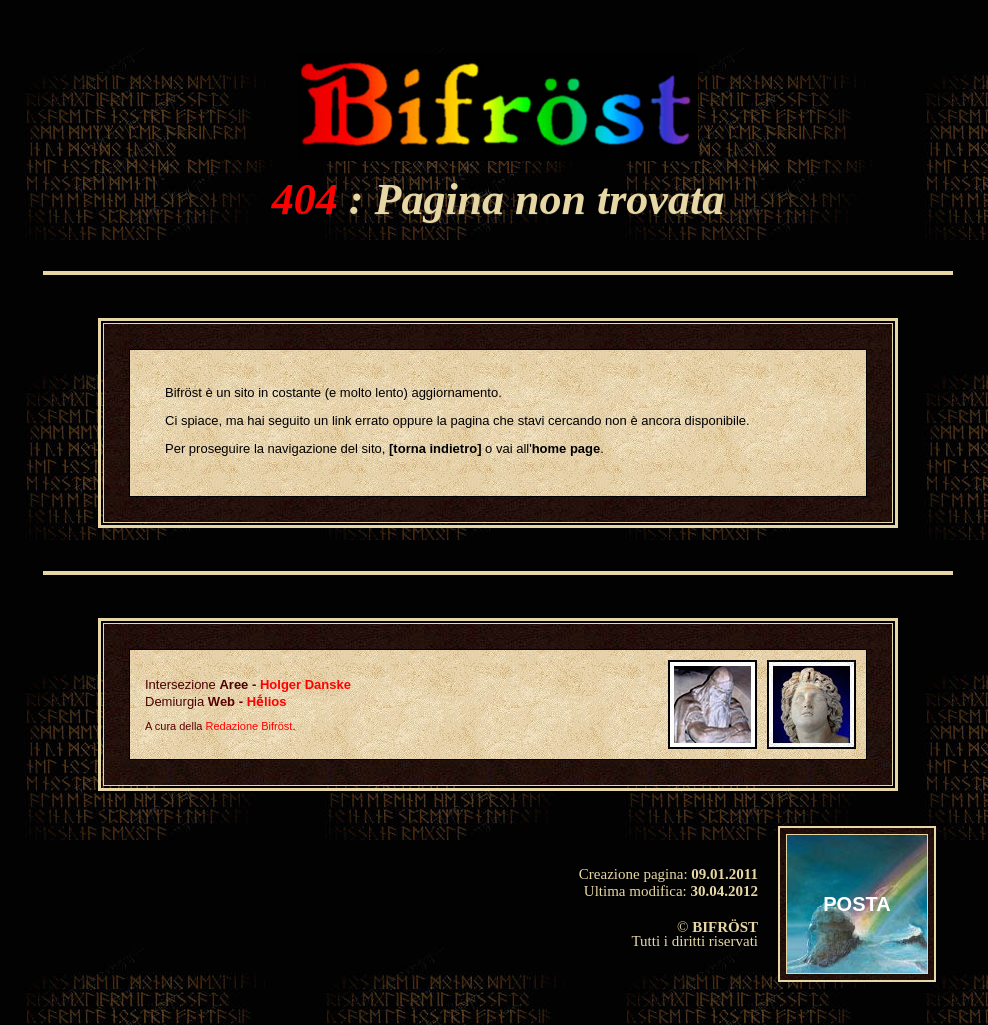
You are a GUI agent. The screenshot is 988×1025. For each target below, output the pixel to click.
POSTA (856, 904)
